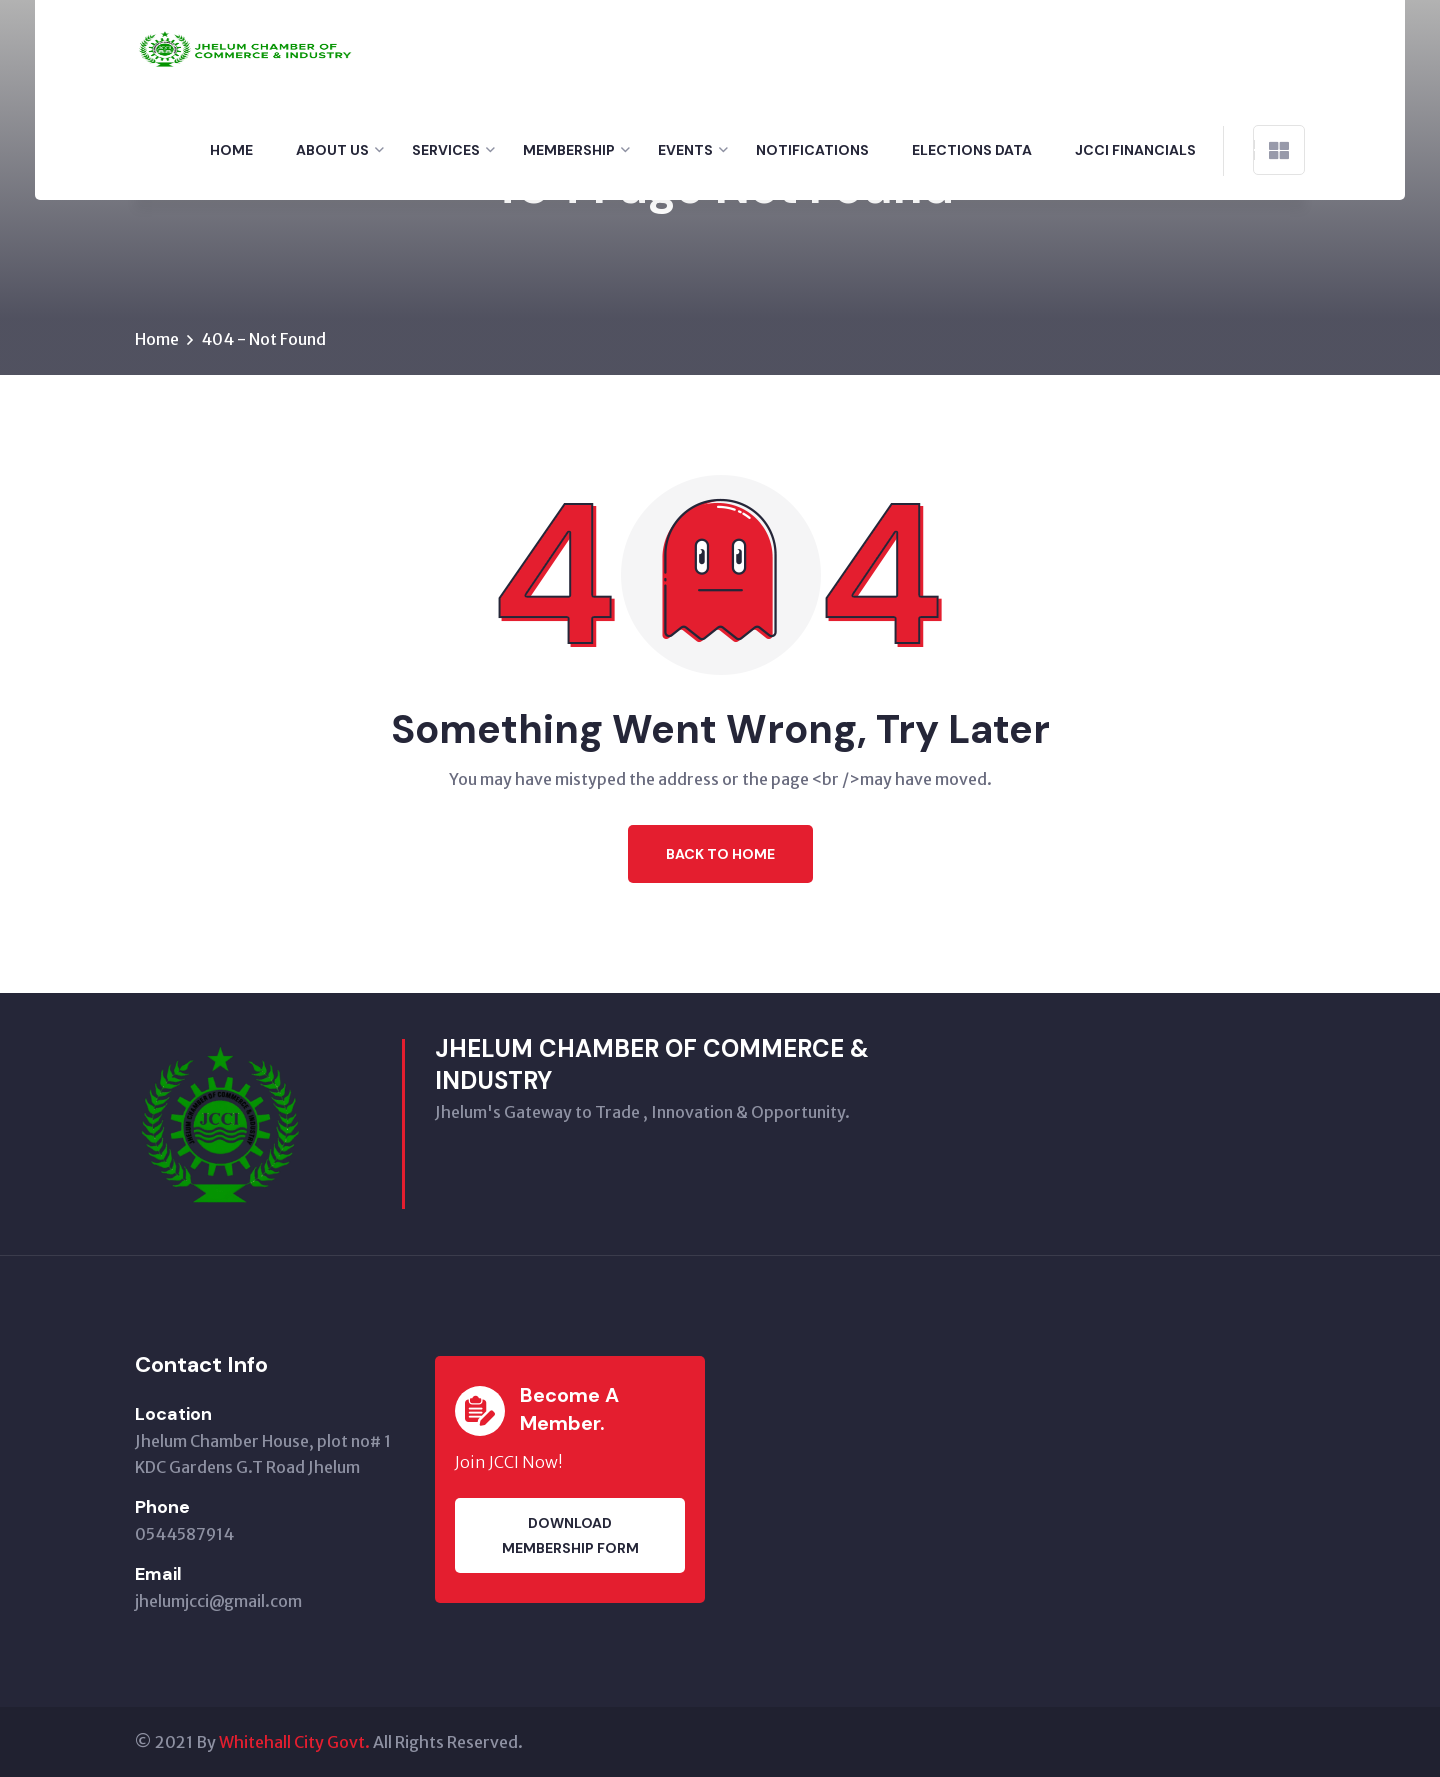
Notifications (812, 150)
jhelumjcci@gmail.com (218, 1601)
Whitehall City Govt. (294, 1742)
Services (446, 150)
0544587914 (184, 1534)
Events (685, 150)
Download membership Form (570, 1535)
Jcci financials (1135, 150)
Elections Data (972, 150)
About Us (332, 150)
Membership (569, 150)
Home (231, 150)
